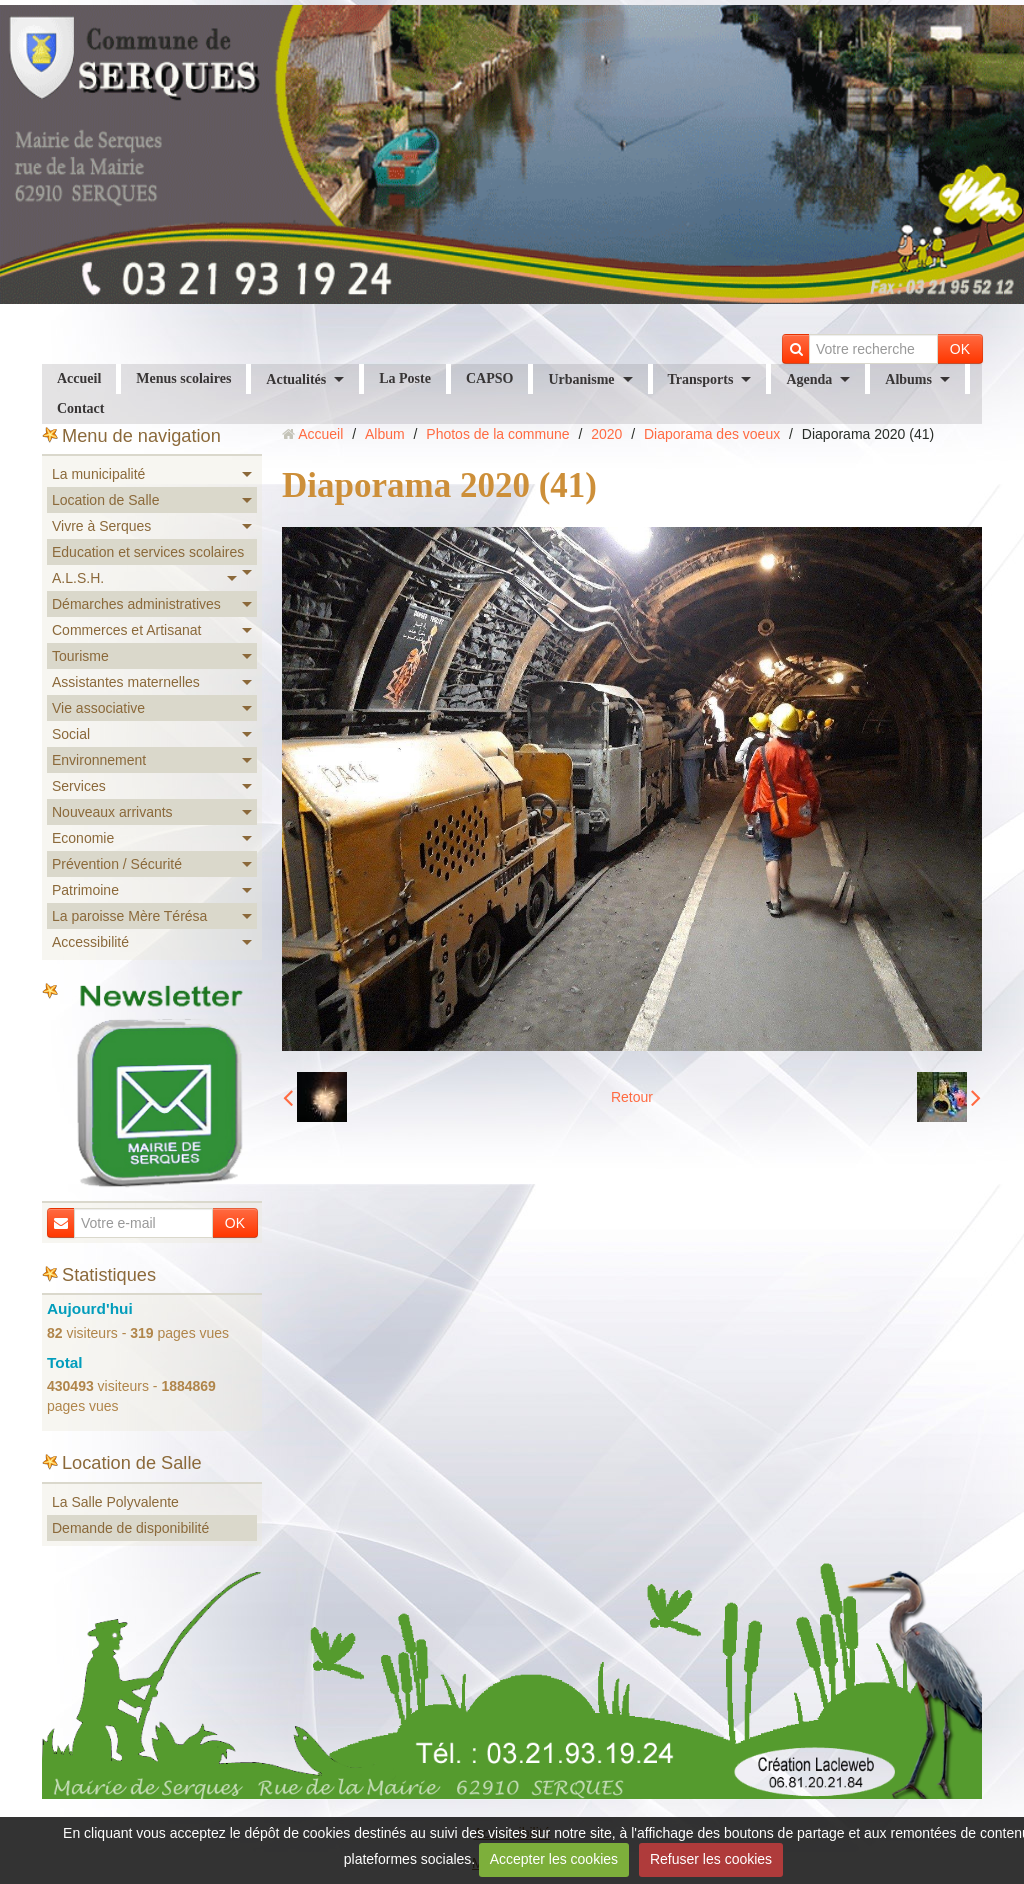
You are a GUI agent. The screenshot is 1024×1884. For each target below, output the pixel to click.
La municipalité (98, 474)
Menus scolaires (183, 378)
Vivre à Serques (101, 526)
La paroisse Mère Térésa (129, 916)
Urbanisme (581, 379)
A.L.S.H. (78, 578)
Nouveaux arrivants (112, 812)
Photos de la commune (497, 434)
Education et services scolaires (148, 552)
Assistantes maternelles (126, 682)
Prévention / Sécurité (117, 864)
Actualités (296, 379)
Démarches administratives (136, 604)
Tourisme (80, 656)
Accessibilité (90, 942)
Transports (701, 379)
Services (79, 786)
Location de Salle (105, 500)
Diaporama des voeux (712, 434)
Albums (908, 379)
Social (71, 734)
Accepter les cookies (554, 1859)
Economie (83, 838)
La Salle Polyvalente (115, 1502)
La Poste (405, 378)
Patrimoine (85, 890)
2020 (606, 434)
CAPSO (489, 378)
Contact (80, 408)
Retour (632, 1097)
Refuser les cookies (711, 1859)
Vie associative (98, 708)
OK (960, 349)
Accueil (79, 378)
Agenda (809, 379)
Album (385, 434)
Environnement (99, 760)
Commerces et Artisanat (126, 630)
